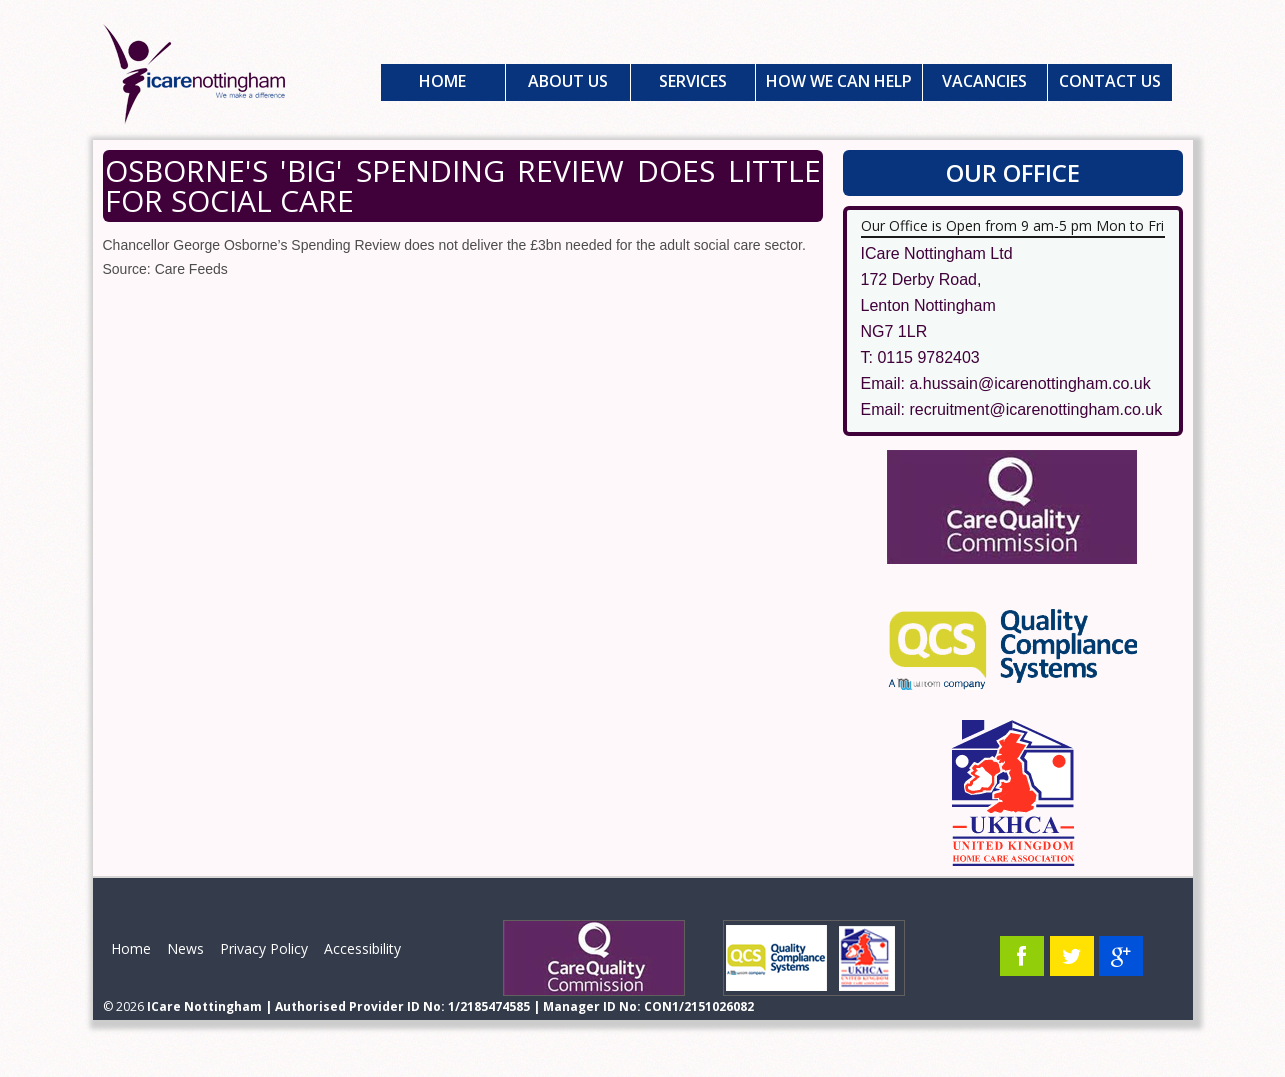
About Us (568, 81)
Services (693, 81)
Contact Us (1110, 81)
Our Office (1013, 172)
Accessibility (362, 948)
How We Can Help (839, 81)
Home (442, 81)
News (185, 948)
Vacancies (984, 81)
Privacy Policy (264, 948)
